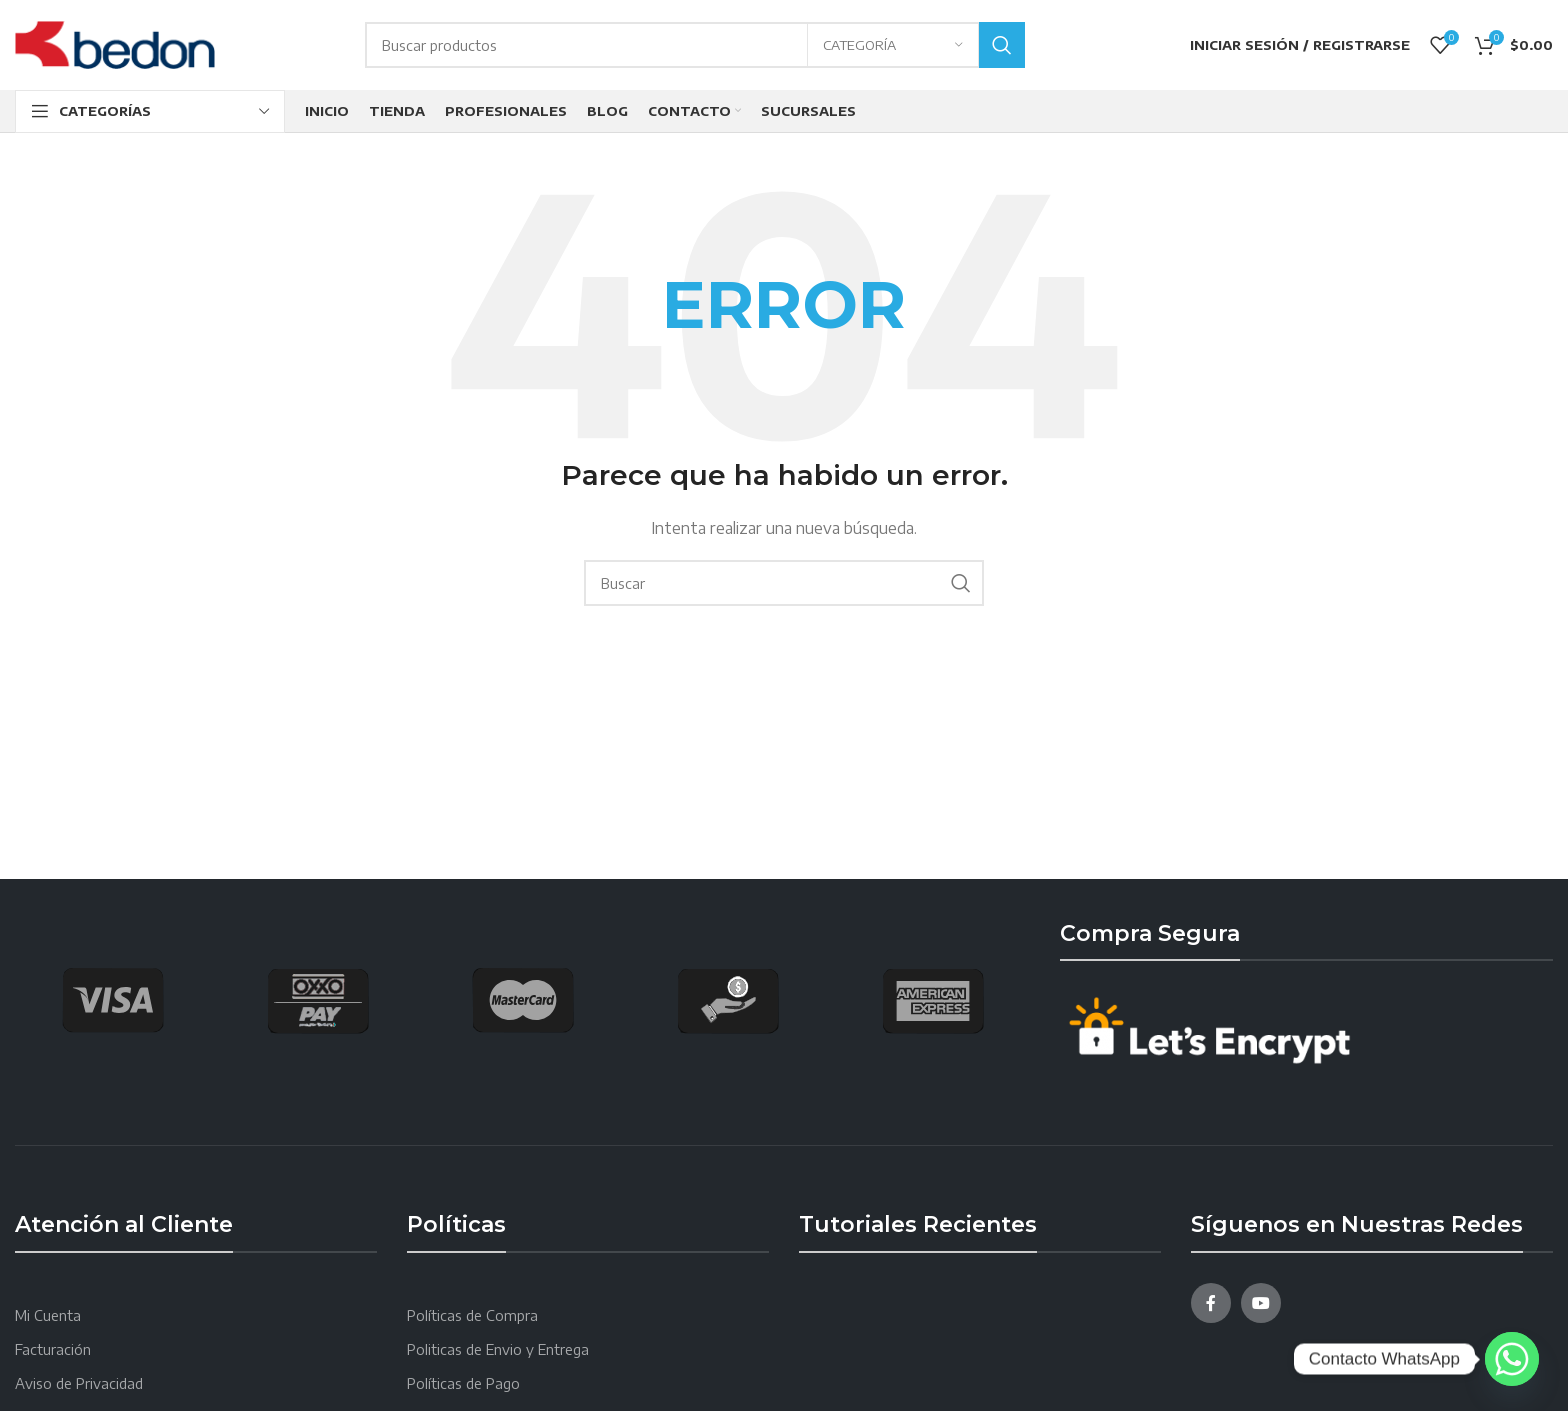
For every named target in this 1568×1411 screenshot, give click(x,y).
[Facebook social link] (1211, 1303)
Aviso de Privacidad (79, 1383)
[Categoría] (893, 45)
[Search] (695, 45)
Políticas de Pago (463, 1383)
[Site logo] (115, 43)
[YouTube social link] (1261, 1303)
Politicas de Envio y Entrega (498, 1349)
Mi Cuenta (48, 1315)
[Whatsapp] (1512, 1359)
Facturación (53, 1349)
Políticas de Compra (472, 1315)
